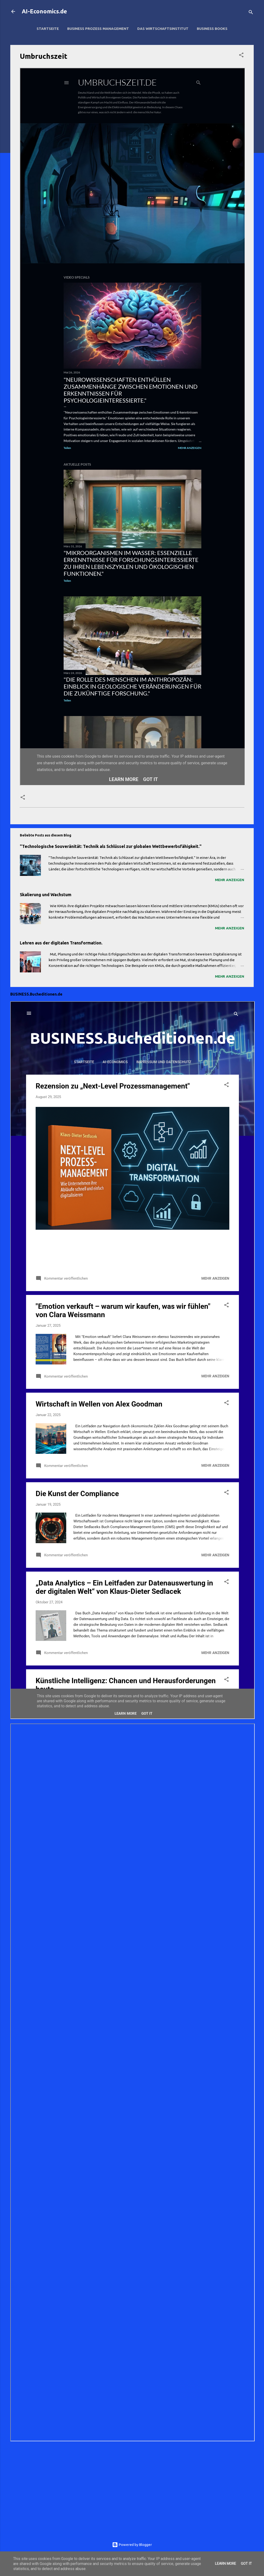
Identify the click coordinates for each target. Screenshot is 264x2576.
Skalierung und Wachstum (45, 894)
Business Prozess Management (98, 29)
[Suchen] (251, 13)
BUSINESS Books (212, 29)
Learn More (225, 2563)
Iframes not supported (132, 427)
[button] (241, 55)
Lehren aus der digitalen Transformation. (61, 942)
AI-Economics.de (44, 11)
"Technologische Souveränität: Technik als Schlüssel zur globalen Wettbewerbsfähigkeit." (111, 846)
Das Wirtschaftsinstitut (162, 29)
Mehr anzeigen (229, 880)
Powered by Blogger (132, 2545)
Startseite (48, 29)
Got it (246, 2563)
